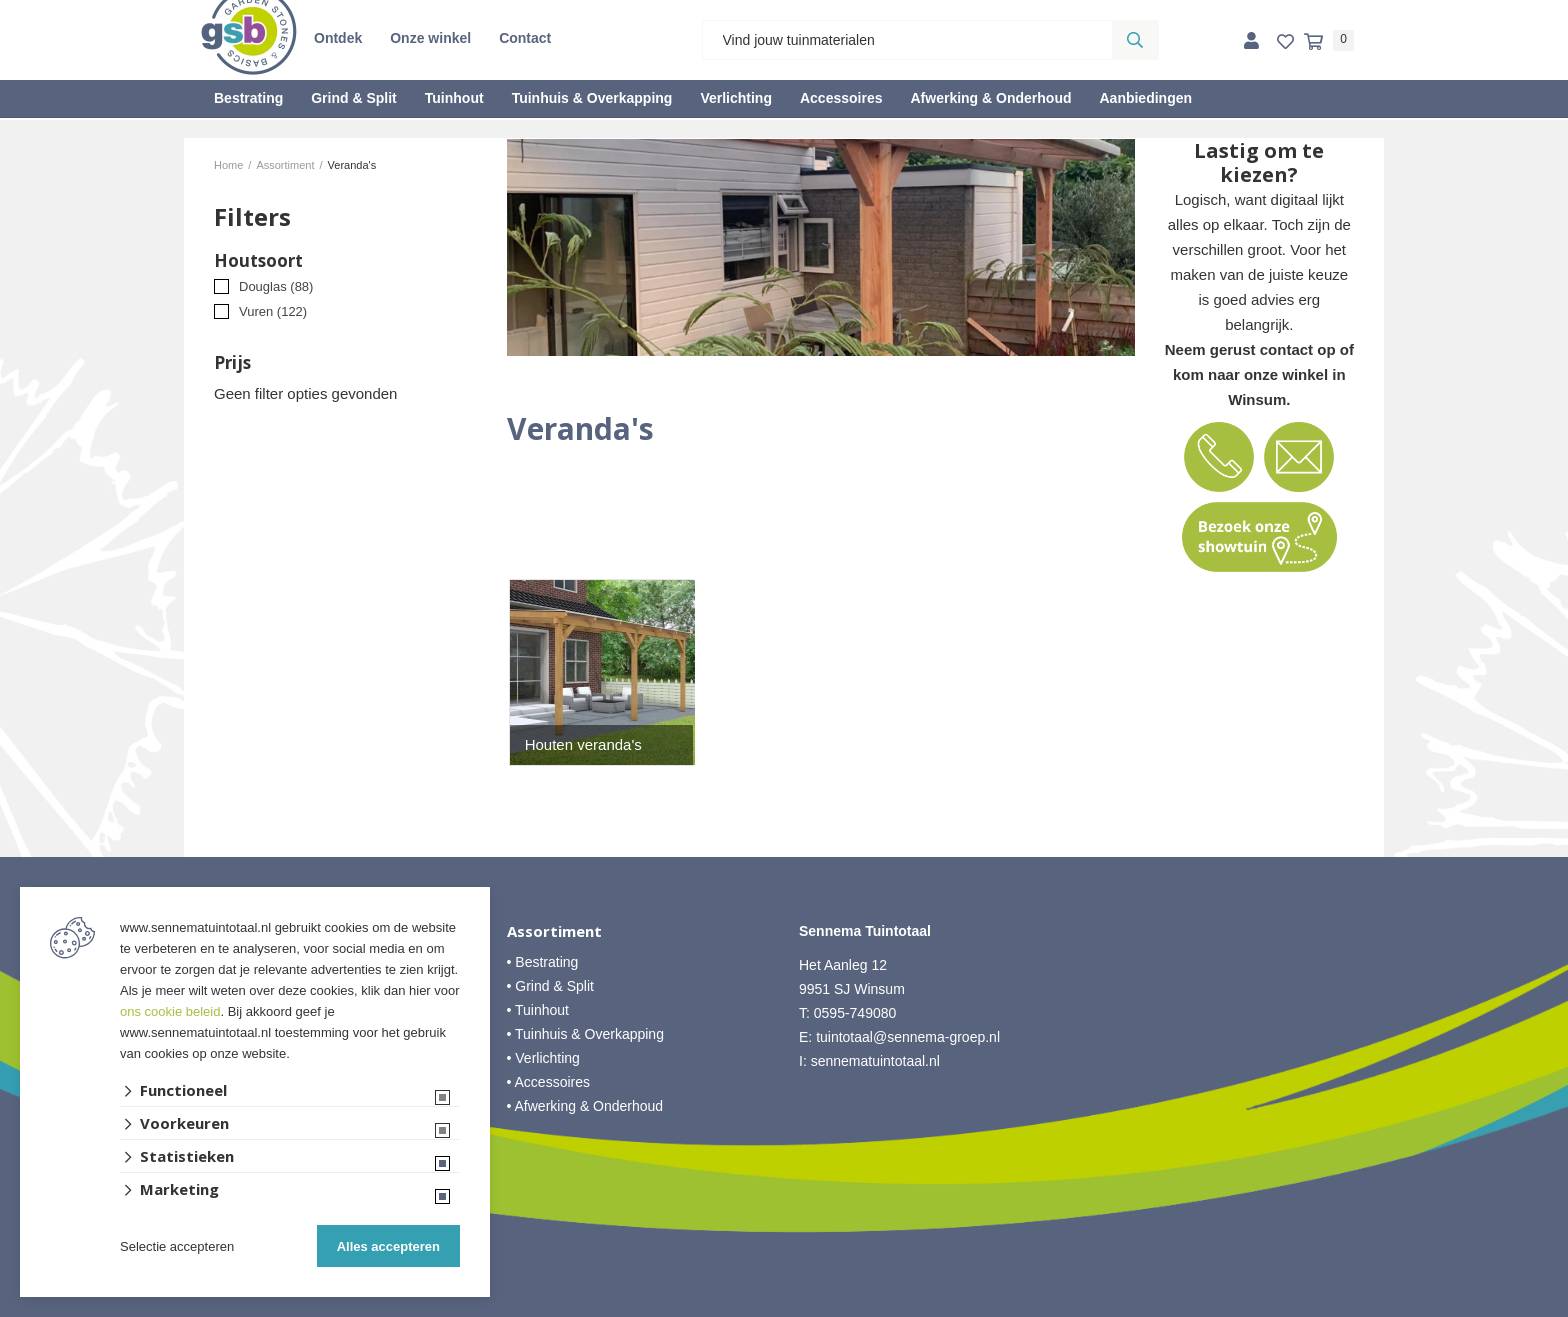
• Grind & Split (550, 986)
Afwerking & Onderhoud (990, 98)
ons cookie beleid (170, 1011)
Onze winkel (430, 38)
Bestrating (248, 98)
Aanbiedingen (1145, 98)
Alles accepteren (388, 1246)
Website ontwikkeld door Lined (784, 1308)
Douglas (276, 286)
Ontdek (338, 38)
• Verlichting (543, 1058)
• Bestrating (543, 962)
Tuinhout (454, 98)
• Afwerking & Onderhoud (585, 1106)
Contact (525, 38)
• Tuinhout (538, 1010)
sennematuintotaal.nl (875, 1061)
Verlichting (736, 98)
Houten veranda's (583, 744)
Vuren (273, 311)
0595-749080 (855, 1013)
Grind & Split (354, 98)
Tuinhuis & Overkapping (592, 98)
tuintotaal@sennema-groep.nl (908, 1037)
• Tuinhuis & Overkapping (585, 1034)
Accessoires (841, 98)
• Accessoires (549, 1082)
